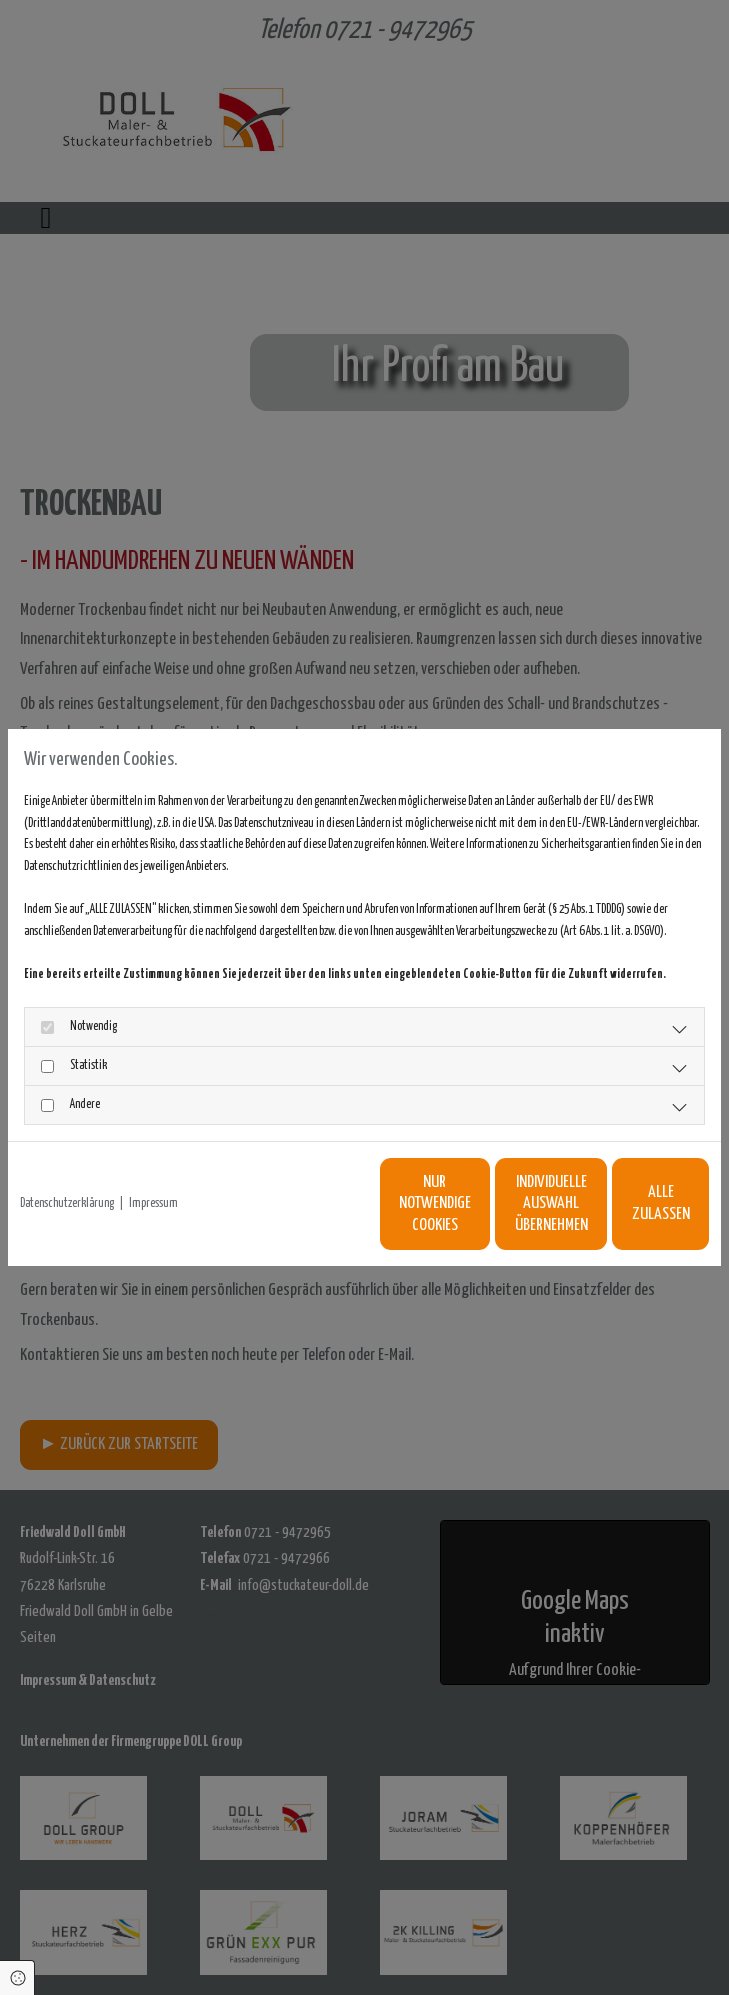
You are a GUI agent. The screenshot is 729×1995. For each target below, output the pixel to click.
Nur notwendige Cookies (237, 1214)
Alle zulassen (616, 1214)
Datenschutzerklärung (67, 1168)
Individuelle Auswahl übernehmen (427, 1214)
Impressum (153, 1168)
